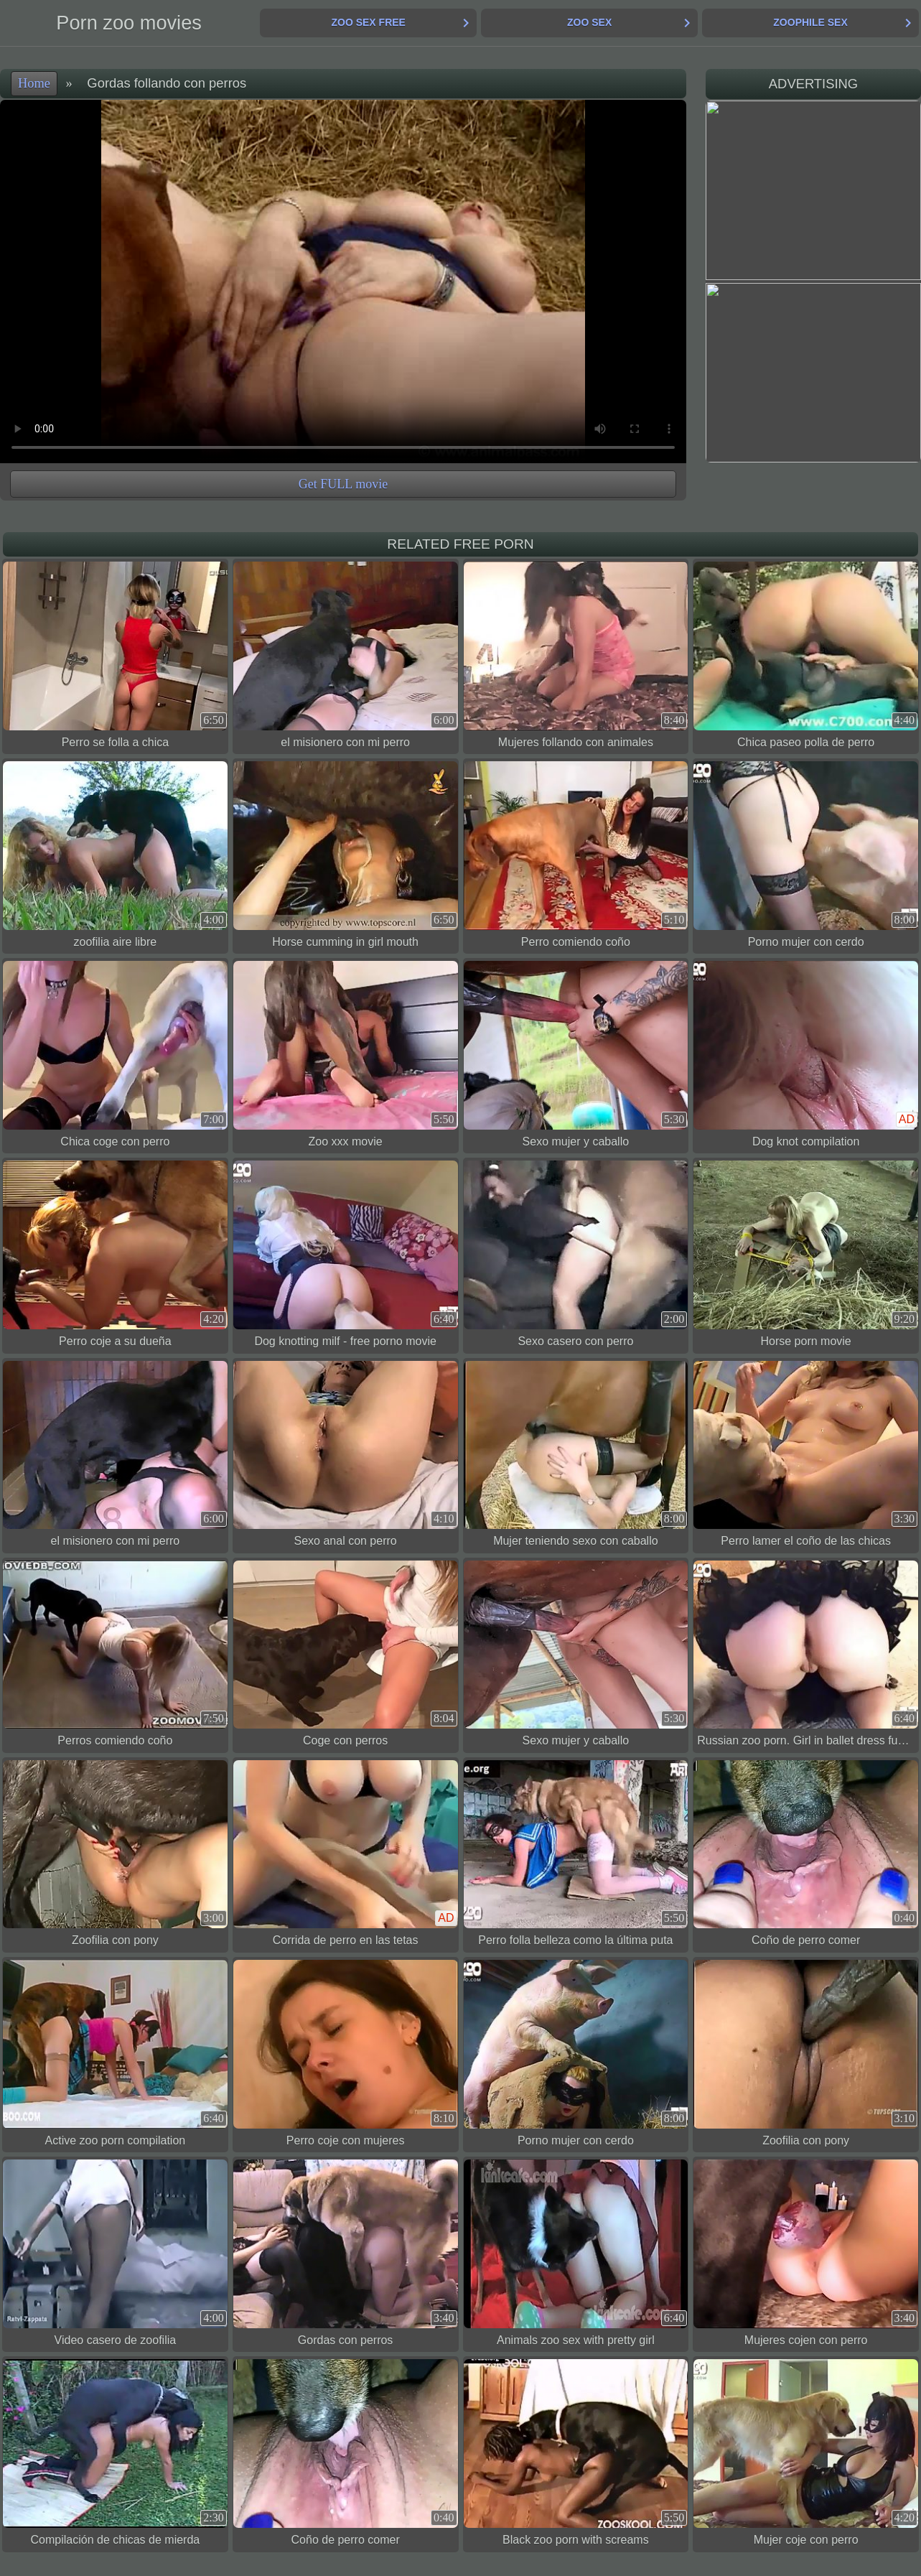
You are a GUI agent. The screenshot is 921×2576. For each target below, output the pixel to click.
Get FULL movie (343, 484)
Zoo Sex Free (368, 22)
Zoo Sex (589, 22)
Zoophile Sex (810, 22)
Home (34, 83)
